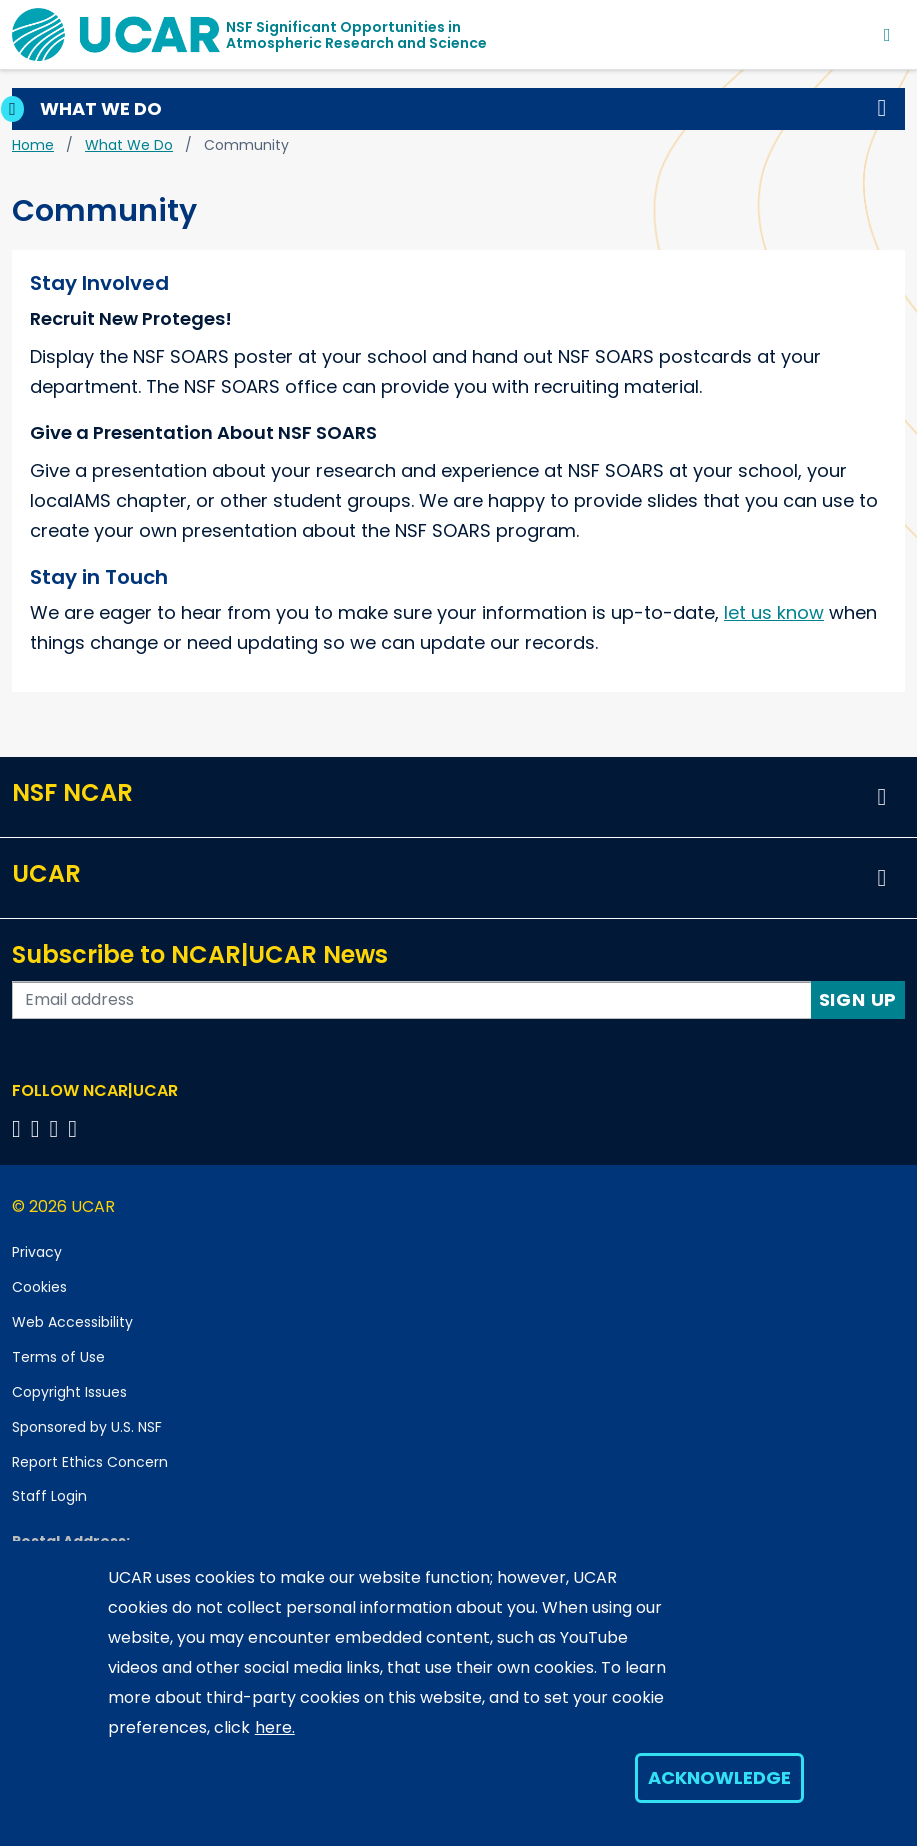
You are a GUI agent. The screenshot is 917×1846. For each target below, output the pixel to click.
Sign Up (858, 999)
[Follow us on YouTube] (75, 1128)
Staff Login (49, 1496)
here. (275, 1727)
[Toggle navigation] (887, 34)
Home (33, 145)
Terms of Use (58, 1357)
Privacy (37, 1252)
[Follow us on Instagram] (57, 1128)
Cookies (39, 1287)
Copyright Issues (69, 1392)
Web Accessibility (72, 1322)
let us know (774, 612)
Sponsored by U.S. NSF (87, 1427)
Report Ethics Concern (90, 1462)
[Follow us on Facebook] (19, 1128)
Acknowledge (719, 1777)
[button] (882, 109)
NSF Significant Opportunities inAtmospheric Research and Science (356, 35)
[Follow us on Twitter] (38, 1128)
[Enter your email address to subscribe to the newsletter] (412, 1000)
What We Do (129, 145)
